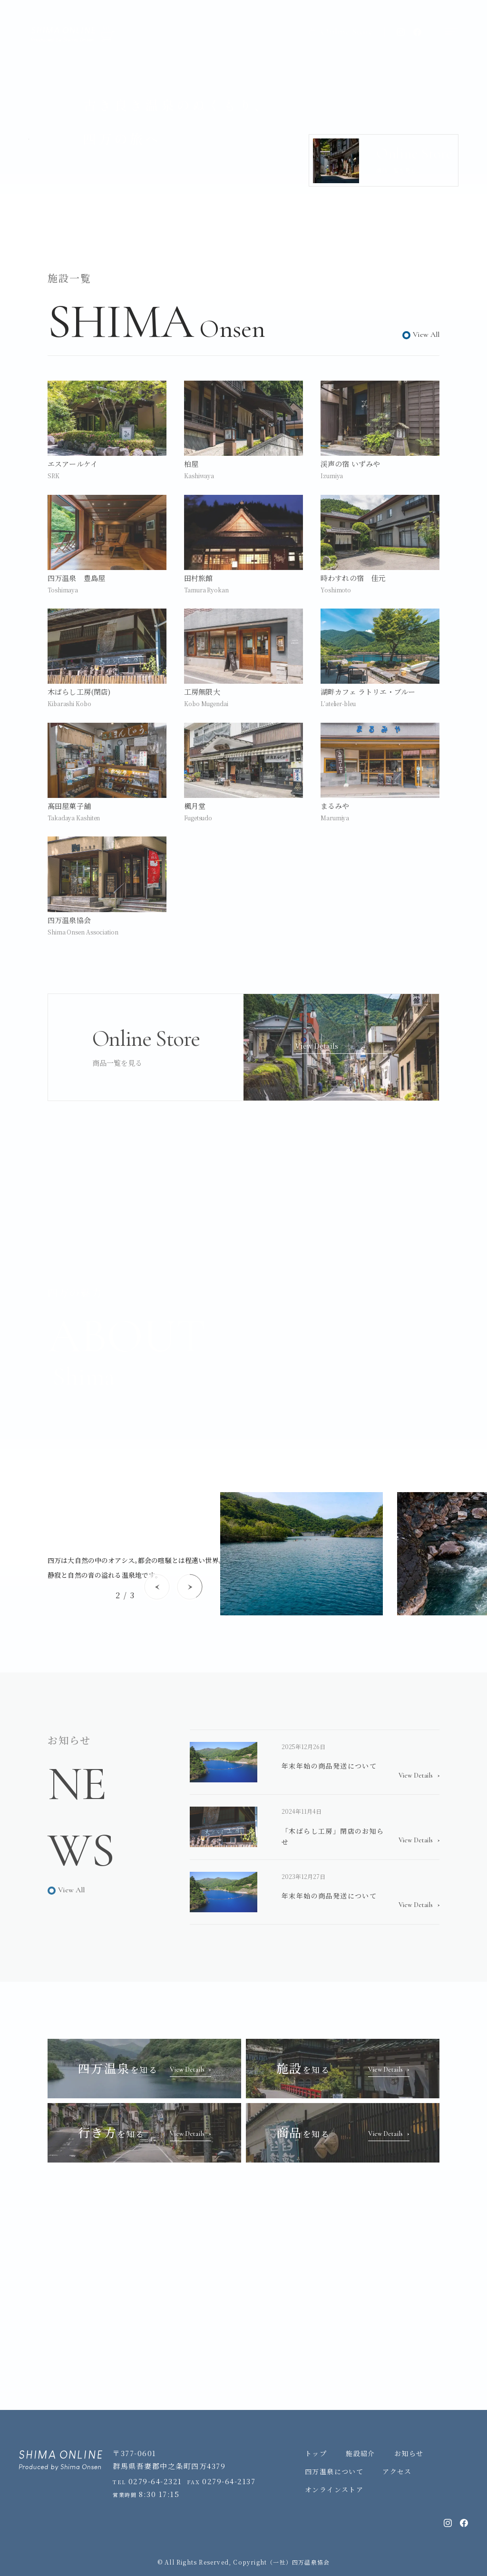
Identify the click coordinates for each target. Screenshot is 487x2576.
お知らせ (409, 2453)
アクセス (397, 2471)
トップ (316, 2453)
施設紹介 (360, 2453)
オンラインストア (334, 2489)
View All (426, 334)
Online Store (341, 32)
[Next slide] (189, 1587)
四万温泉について (334, 2471)
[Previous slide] (157, 1587)
